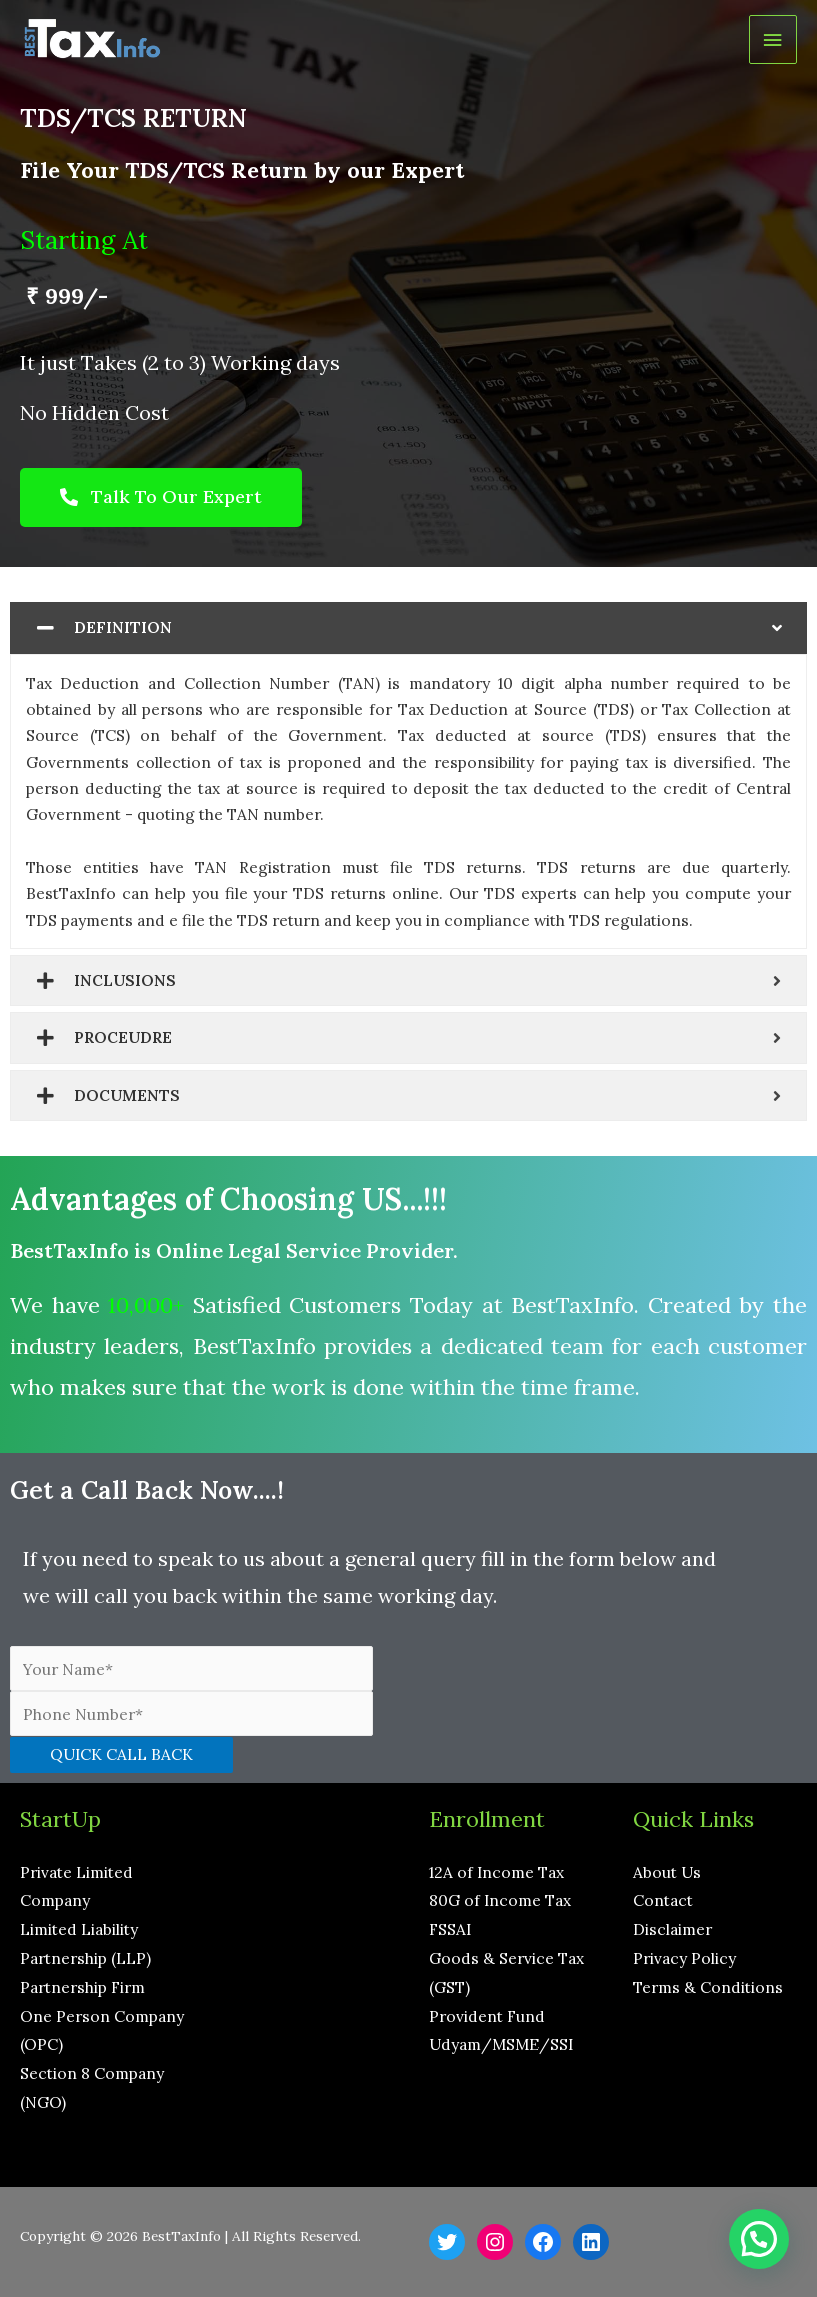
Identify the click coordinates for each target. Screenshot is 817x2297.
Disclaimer (672, 1929)
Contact (663, 1900)
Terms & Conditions (708, 1987)
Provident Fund (487, 2016)
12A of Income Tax (496, 1872)
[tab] (408, 628)
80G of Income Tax (500, 1900)
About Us (667, 1872)
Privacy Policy (684, 1958)
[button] (161, 497)
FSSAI (450, 1929)
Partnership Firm (82, 1987)
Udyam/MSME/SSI (501, 2044)
